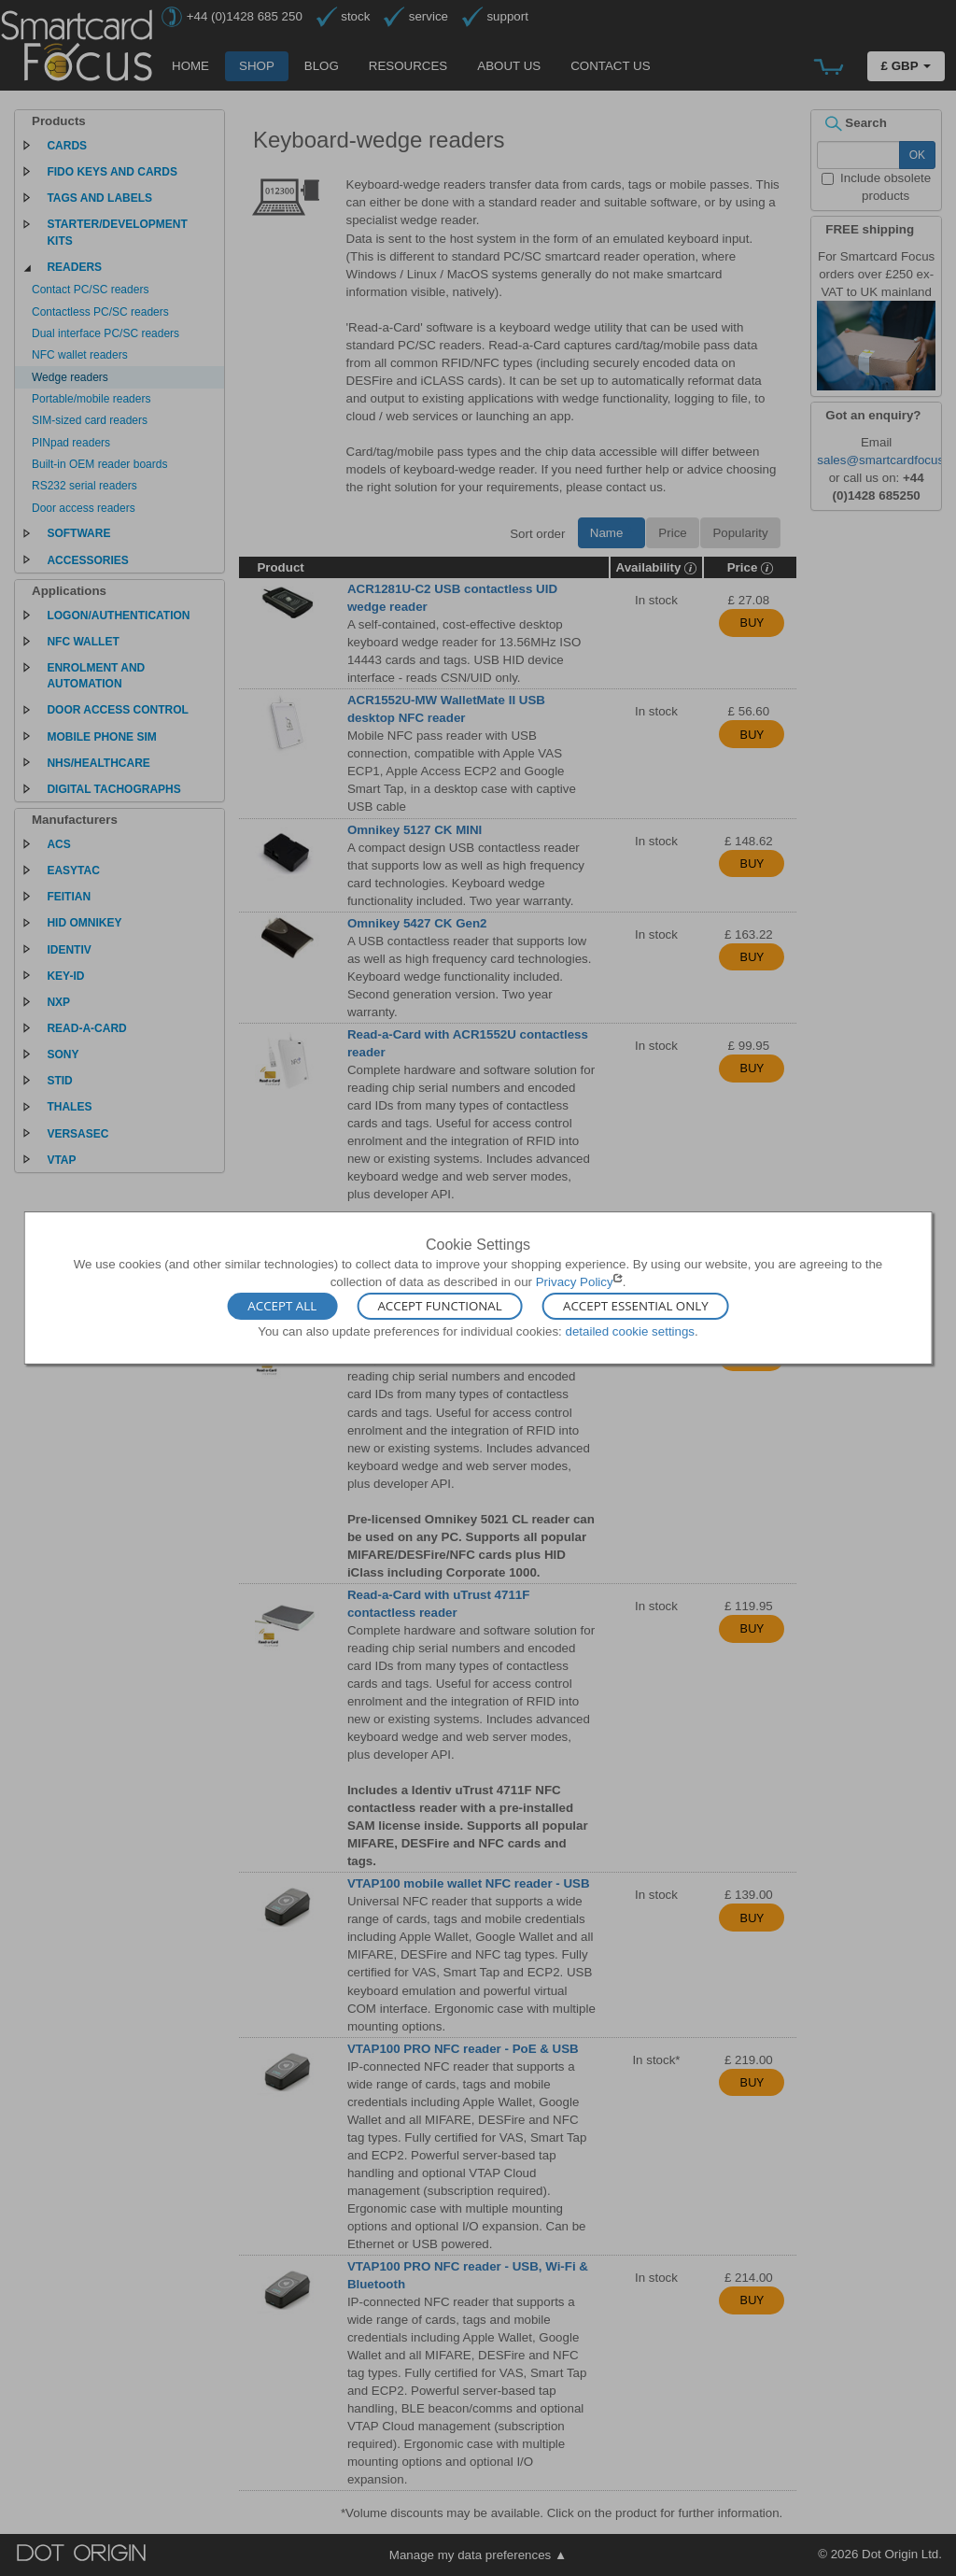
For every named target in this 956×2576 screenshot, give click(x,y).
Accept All (281, 1305)
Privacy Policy (574, 1282)
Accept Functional (439, 1305)
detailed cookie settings (630, 1330)
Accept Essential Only (636, 1305)
